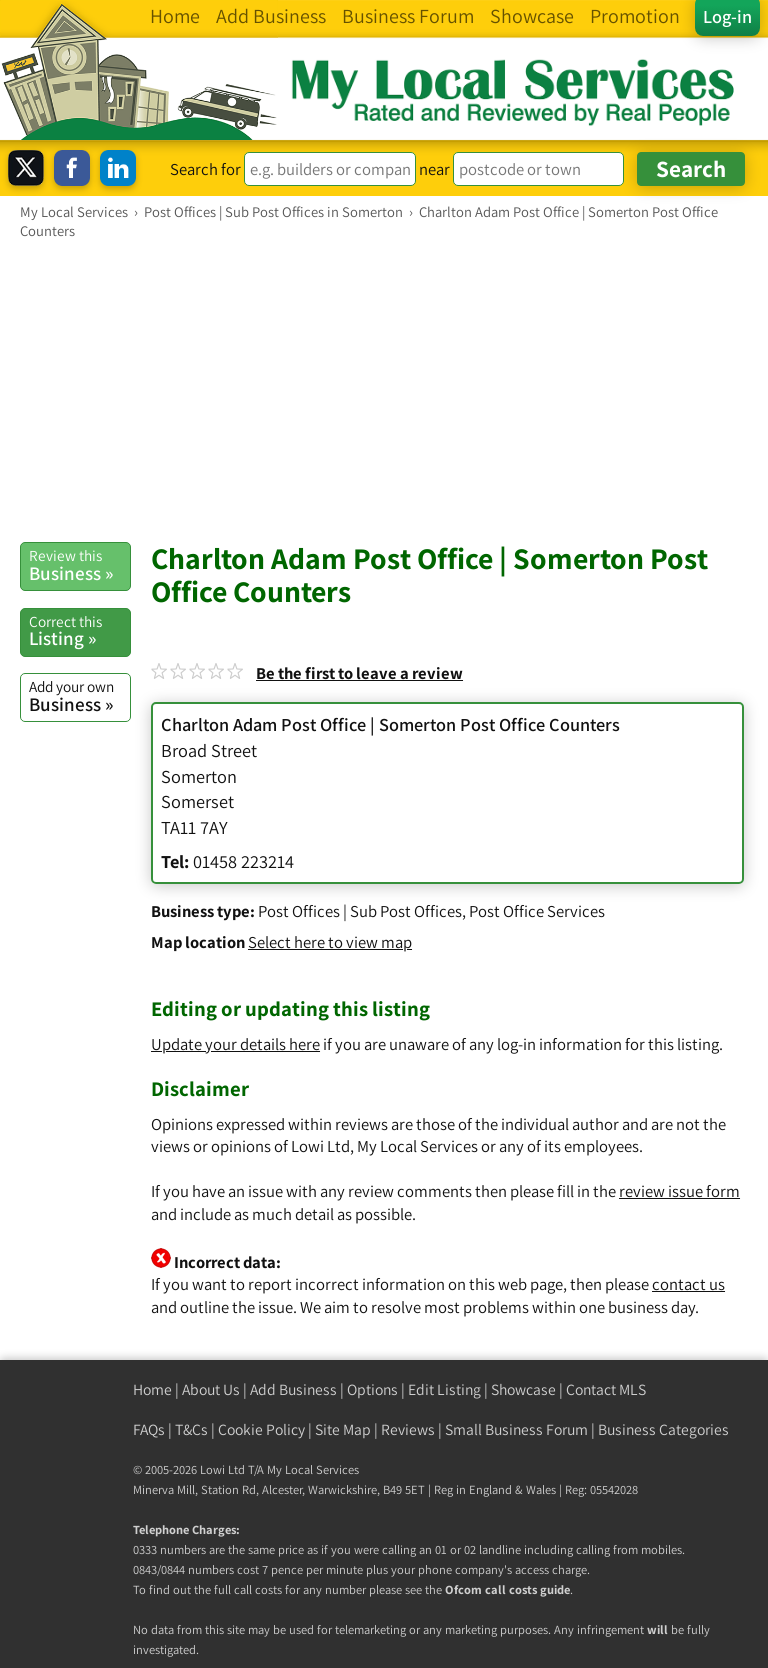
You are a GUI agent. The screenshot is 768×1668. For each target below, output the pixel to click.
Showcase (523, 1389)
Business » (79, 565)
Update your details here (235, 1044)
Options (372, 1389)
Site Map (343, 1429)
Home (152, 1389)
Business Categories (663, 1429)
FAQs (149, 1429)
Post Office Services (537, 911)
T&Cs (191, 1429)
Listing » (79, 631)
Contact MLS (606, 1389)
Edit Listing (444, 1389)
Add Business (293, 1389)
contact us (688, 1284)
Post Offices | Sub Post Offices (360, 911)
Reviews (408, 1429)
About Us (211, 1389)
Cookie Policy (261, 1429)
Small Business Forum (516, 1429)
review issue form (679, 1191)
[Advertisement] (384, 390)
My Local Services (313, 1469)
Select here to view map (330, 942)
